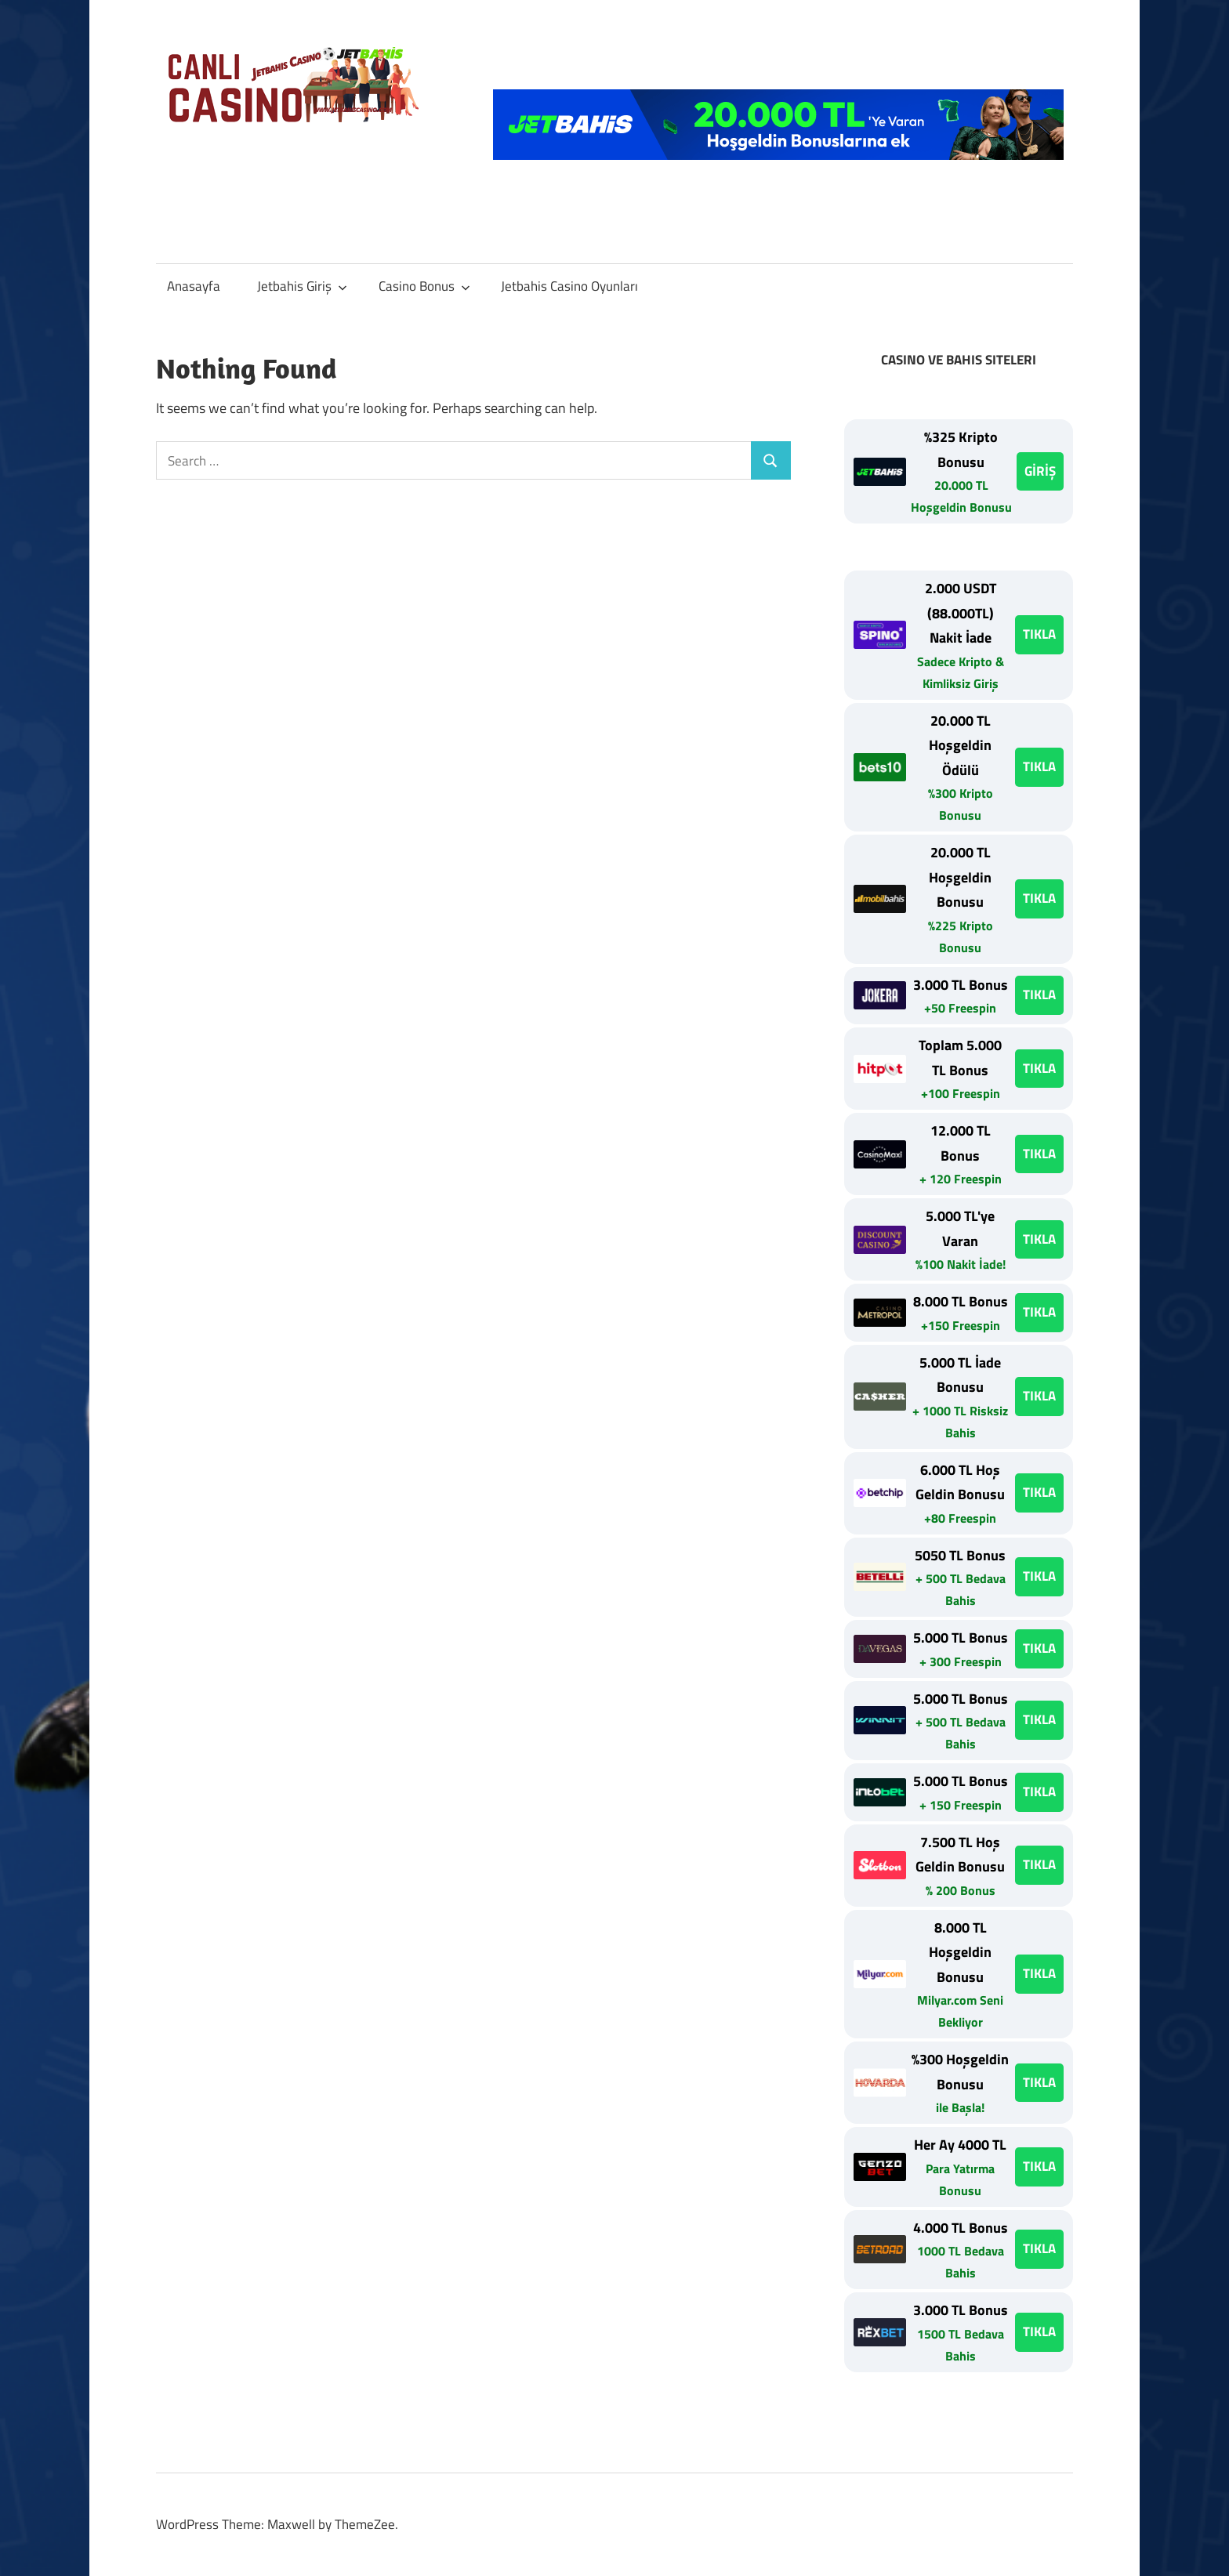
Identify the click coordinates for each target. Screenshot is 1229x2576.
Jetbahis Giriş (302, 286)
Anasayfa (193, 286)
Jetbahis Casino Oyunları (569, 286)
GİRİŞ (1040, 471)
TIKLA (1039, 634)
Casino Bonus (424, 286)
